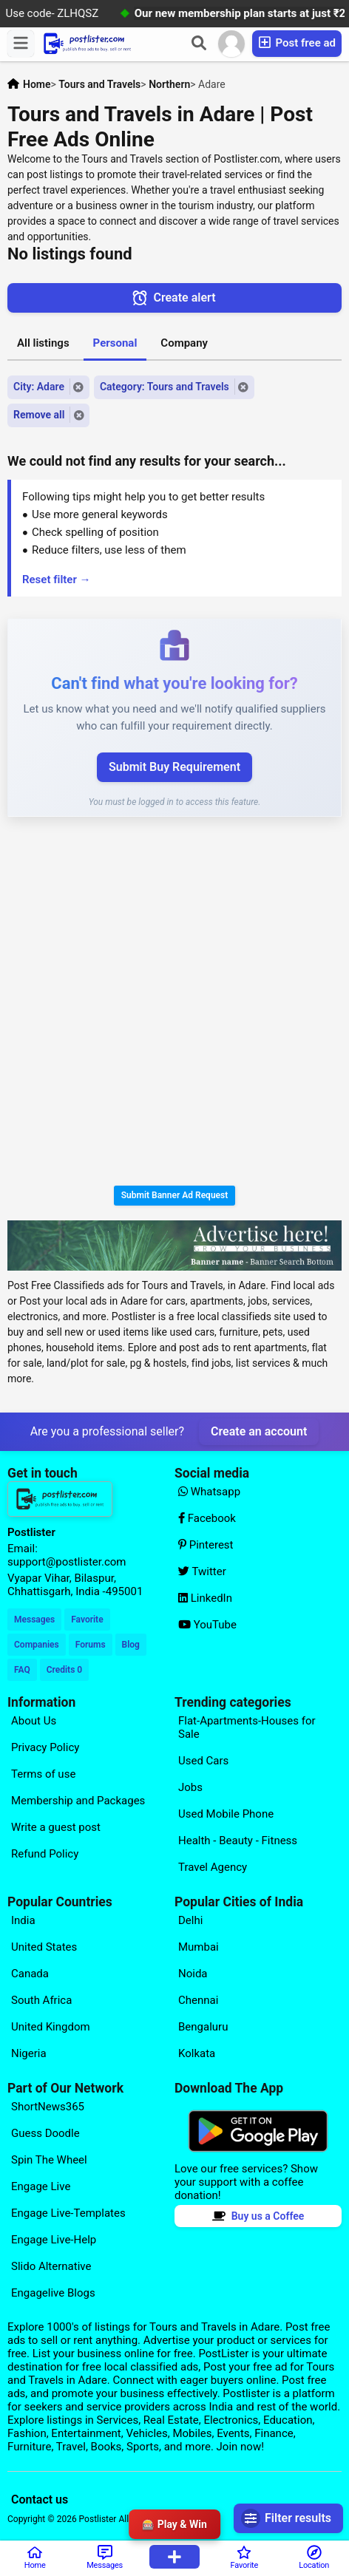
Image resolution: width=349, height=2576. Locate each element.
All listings (43, 343)
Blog (131, 1644)
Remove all (38, 415)
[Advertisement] (174, 1003)
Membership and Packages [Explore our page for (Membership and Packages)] (78, 1800)
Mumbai (198, 1947)
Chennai (198, 2000)
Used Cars (203, 1760)
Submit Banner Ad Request (174, 1195)
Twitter (202, 1571)
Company (184, 343)
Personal (115, 343)
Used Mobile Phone (226, 1814)
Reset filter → (56, 579)
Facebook (207, 1518)
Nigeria (29, 2053)
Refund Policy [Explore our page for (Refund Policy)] (44, 1853)
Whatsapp (209, 1491)
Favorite (87, 1619)
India (23, 1920)
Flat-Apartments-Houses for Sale (247, 1727)
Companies (36, 1644)
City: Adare (38, 386)
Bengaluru (203, 2026)
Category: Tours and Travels (164, 386)
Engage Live (40, 2186)
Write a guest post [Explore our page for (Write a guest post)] (56, 1827)
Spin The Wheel (49, 2160)
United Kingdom (50, 2026)
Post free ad (297, 42)
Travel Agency (212, 1867)
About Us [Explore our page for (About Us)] (33, 1720)
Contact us (39, 2499)
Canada (30, 1973)
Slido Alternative (51, 2266)
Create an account (259, 1431)
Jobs (190, 1787)
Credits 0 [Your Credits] (64, 1670)
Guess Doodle (45, 2133)
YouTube (207, 1624)
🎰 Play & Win (174, 2524)
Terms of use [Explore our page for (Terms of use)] (43, 1774)
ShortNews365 (47, 2106)
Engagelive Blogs (53, 2293)
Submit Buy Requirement (174, 767)
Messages (34, 1619)
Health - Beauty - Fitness (237, 1840)
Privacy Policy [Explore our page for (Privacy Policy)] (45, 1747)
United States (44, 1947)
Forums (90, 1644)
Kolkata (196, 2053)
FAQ (22, 1670)
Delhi (190, 1920)
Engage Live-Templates (68, 2213)
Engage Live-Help (53, 2239)
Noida (193, 1973)
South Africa (41, 2000)
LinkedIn (205, 1598)
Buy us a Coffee (258, 2216)
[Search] (199, 43)
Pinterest (206, 1545)
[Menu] (20, 43)
